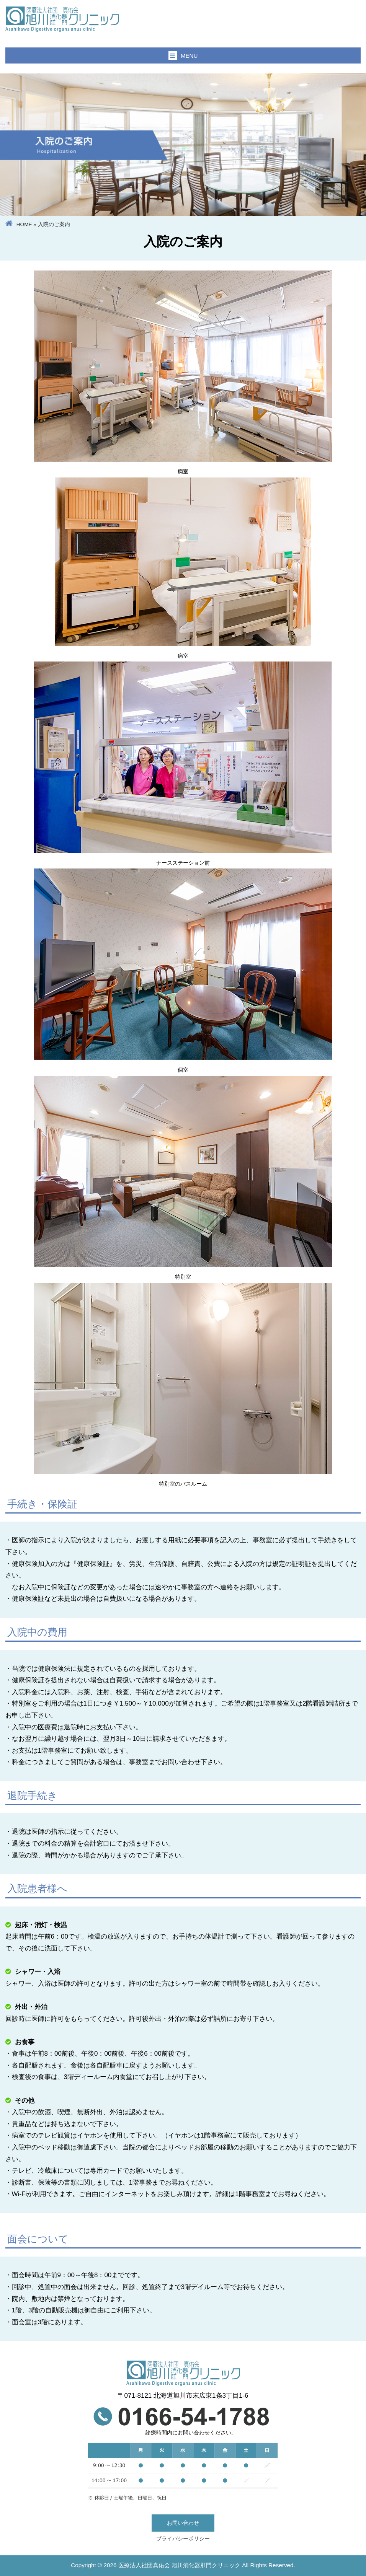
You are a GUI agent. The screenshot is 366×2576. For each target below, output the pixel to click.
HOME (24, 224)
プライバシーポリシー (183, 2539)
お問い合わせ (183, 2523)
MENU (183, 55)
